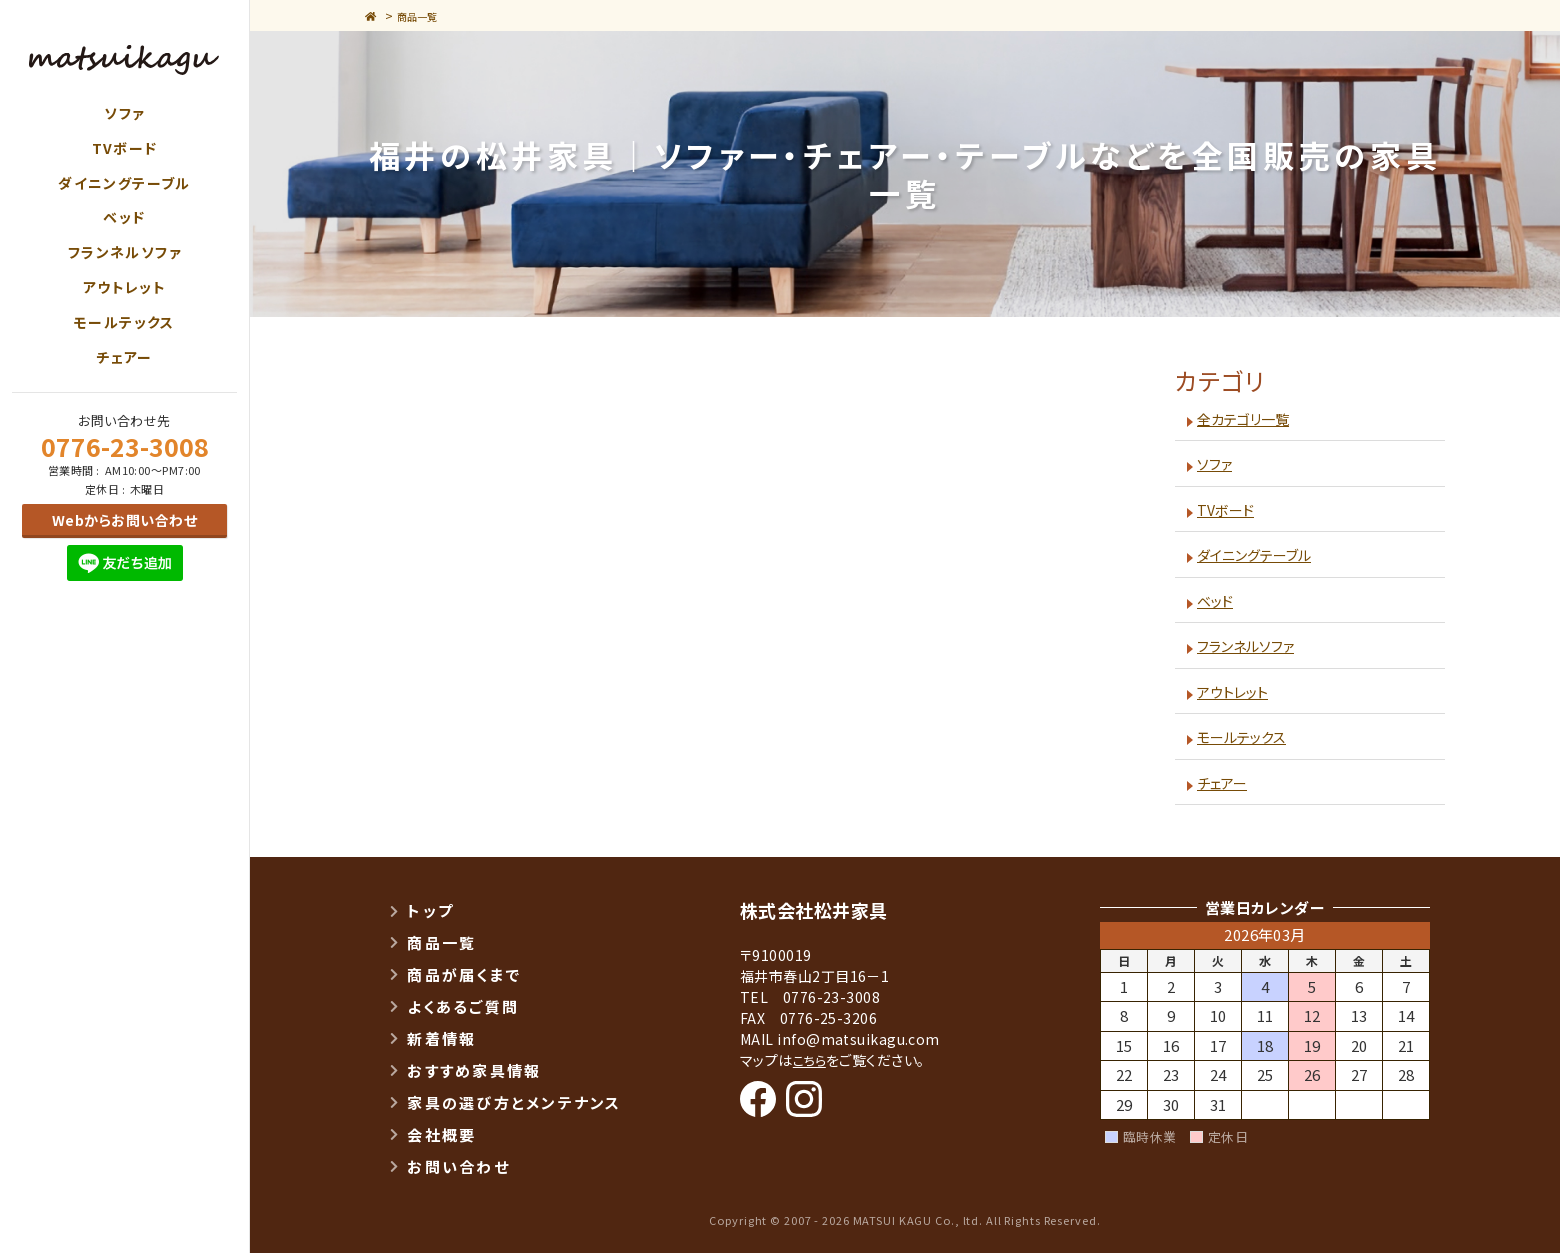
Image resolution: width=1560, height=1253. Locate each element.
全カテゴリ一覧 (1248, 418)
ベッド (124, 217)
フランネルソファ (124, 252)
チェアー (124, 357)
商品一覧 (426, 15)
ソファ (124, 113)
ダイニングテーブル (124, 183)
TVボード (125, 148)
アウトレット (124, 287)
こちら (811, 1060)
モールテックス (124, 322)
